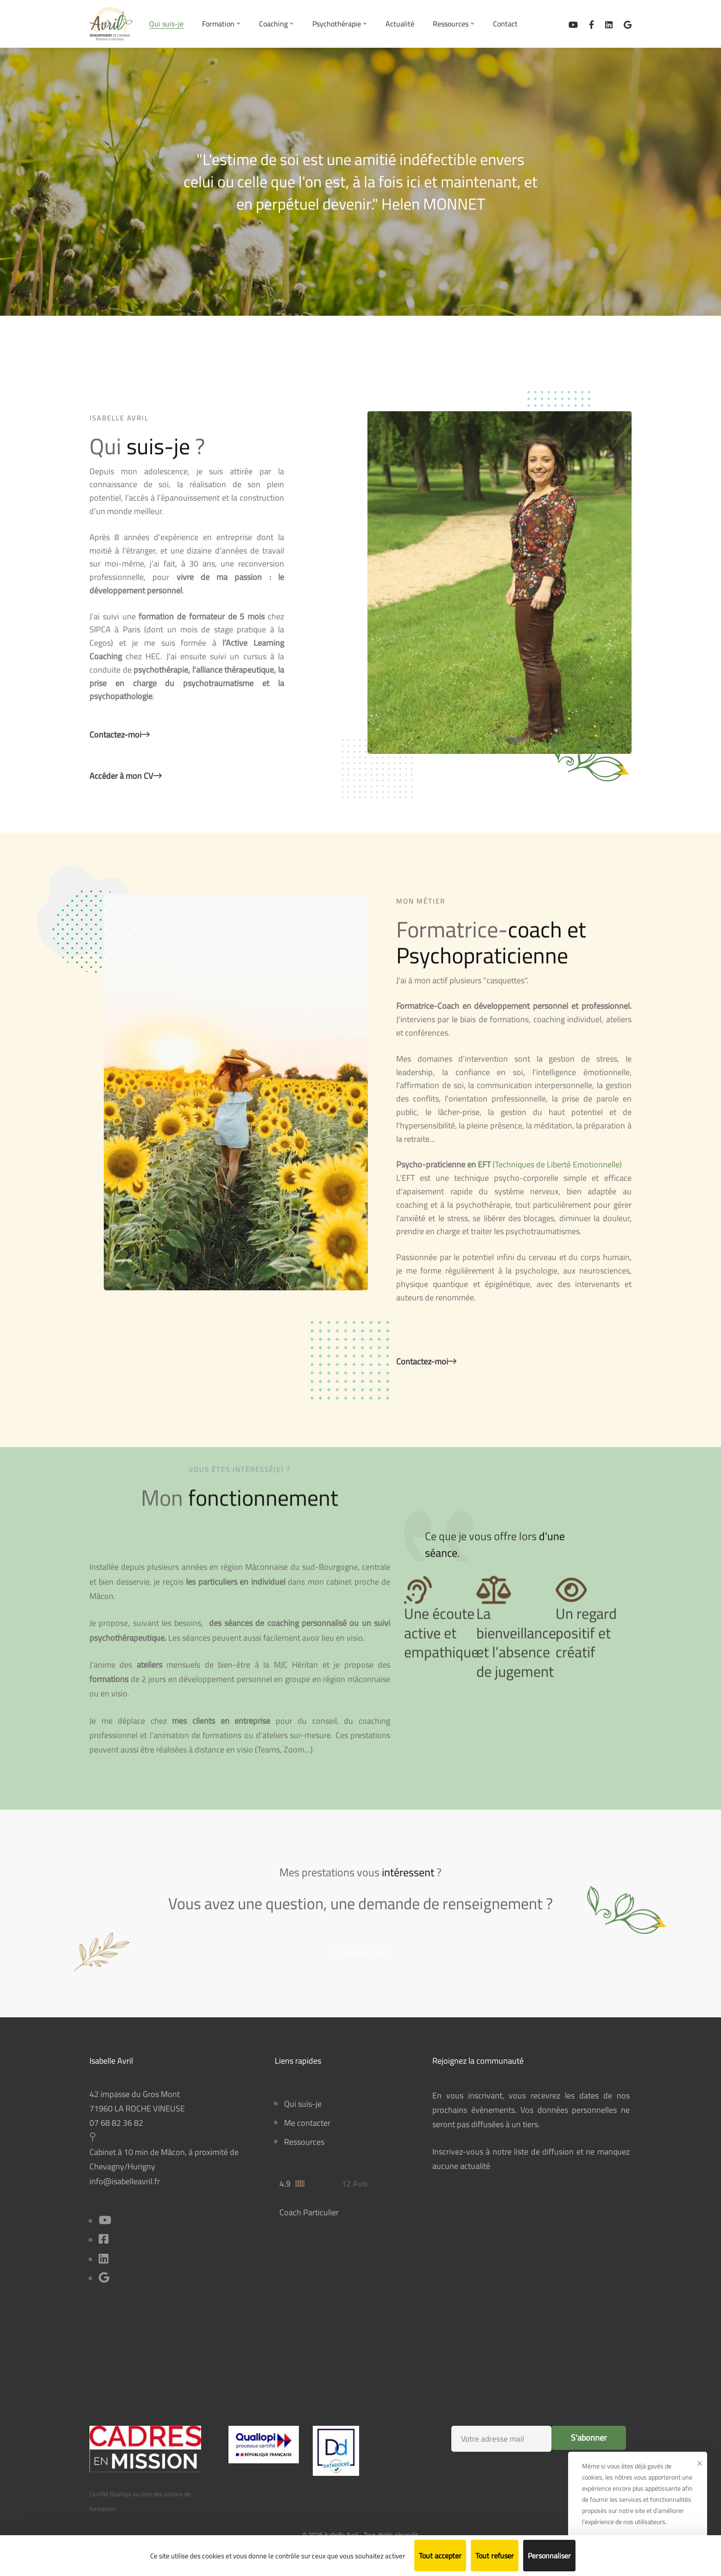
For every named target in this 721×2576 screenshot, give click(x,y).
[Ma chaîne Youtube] (573, 24)
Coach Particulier (309, 2212)
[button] (360, 1965)
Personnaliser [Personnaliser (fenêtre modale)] (549, 2556)
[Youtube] (105, 2221)
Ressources (304, 2141)
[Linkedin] (609, 24)
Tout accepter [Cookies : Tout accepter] (440, 2556)
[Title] (104, 2278)
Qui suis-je (303, 2103)
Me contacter (307, 2122)
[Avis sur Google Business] (627, 24)
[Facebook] (591, 24)
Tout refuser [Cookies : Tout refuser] (494, 2556)
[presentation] (528, 2485)
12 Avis (354, 2183)
